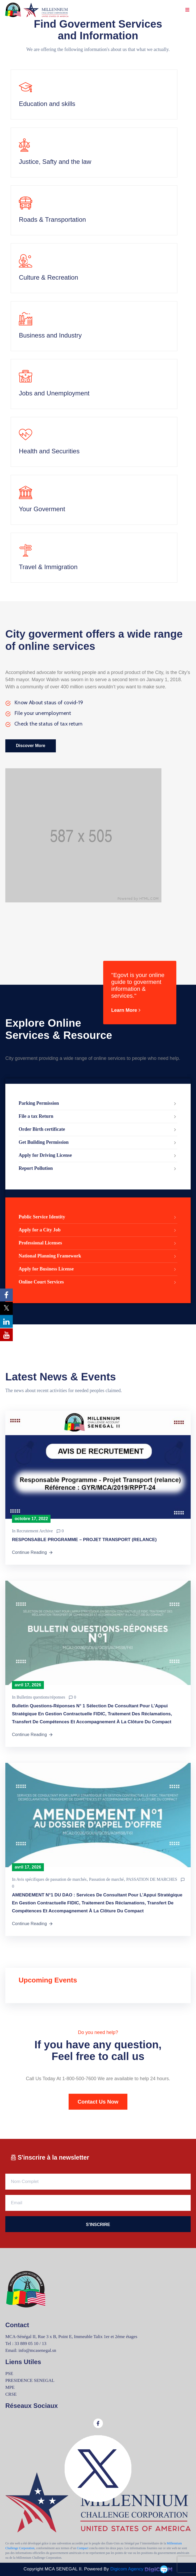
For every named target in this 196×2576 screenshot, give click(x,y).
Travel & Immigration (48, 566)
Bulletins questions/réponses (40, 1697)
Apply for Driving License (98, 1155)
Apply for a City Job (98, 1230)
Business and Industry (50, 335)
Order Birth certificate (98, 1129)
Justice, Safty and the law (55, 161)
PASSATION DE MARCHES (151, 1879)
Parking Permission (98, 1103)
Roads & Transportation (52, 219)
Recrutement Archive (34, 1531)
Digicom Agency (141, 2568)
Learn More (126, 1010)
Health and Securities (49, 451)
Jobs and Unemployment (54, 393)
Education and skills (47, 103)
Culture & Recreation (48, 277)
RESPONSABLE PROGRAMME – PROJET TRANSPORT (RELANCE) (84, 1539)
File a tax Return (98, 1116)
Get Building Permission (98, 1142)
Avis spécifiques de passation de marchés (51, 1879)
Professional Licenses (98, 1243)
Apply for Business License (98, 1269)
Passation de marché (106, 1879)
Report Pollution (98, 1168)
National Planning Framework (98, 1256)
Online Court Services (98, 1282)
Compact (82, 2548)
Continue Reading (32, 1552)
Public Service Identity (98, 1217)
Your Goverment (42, 509)
